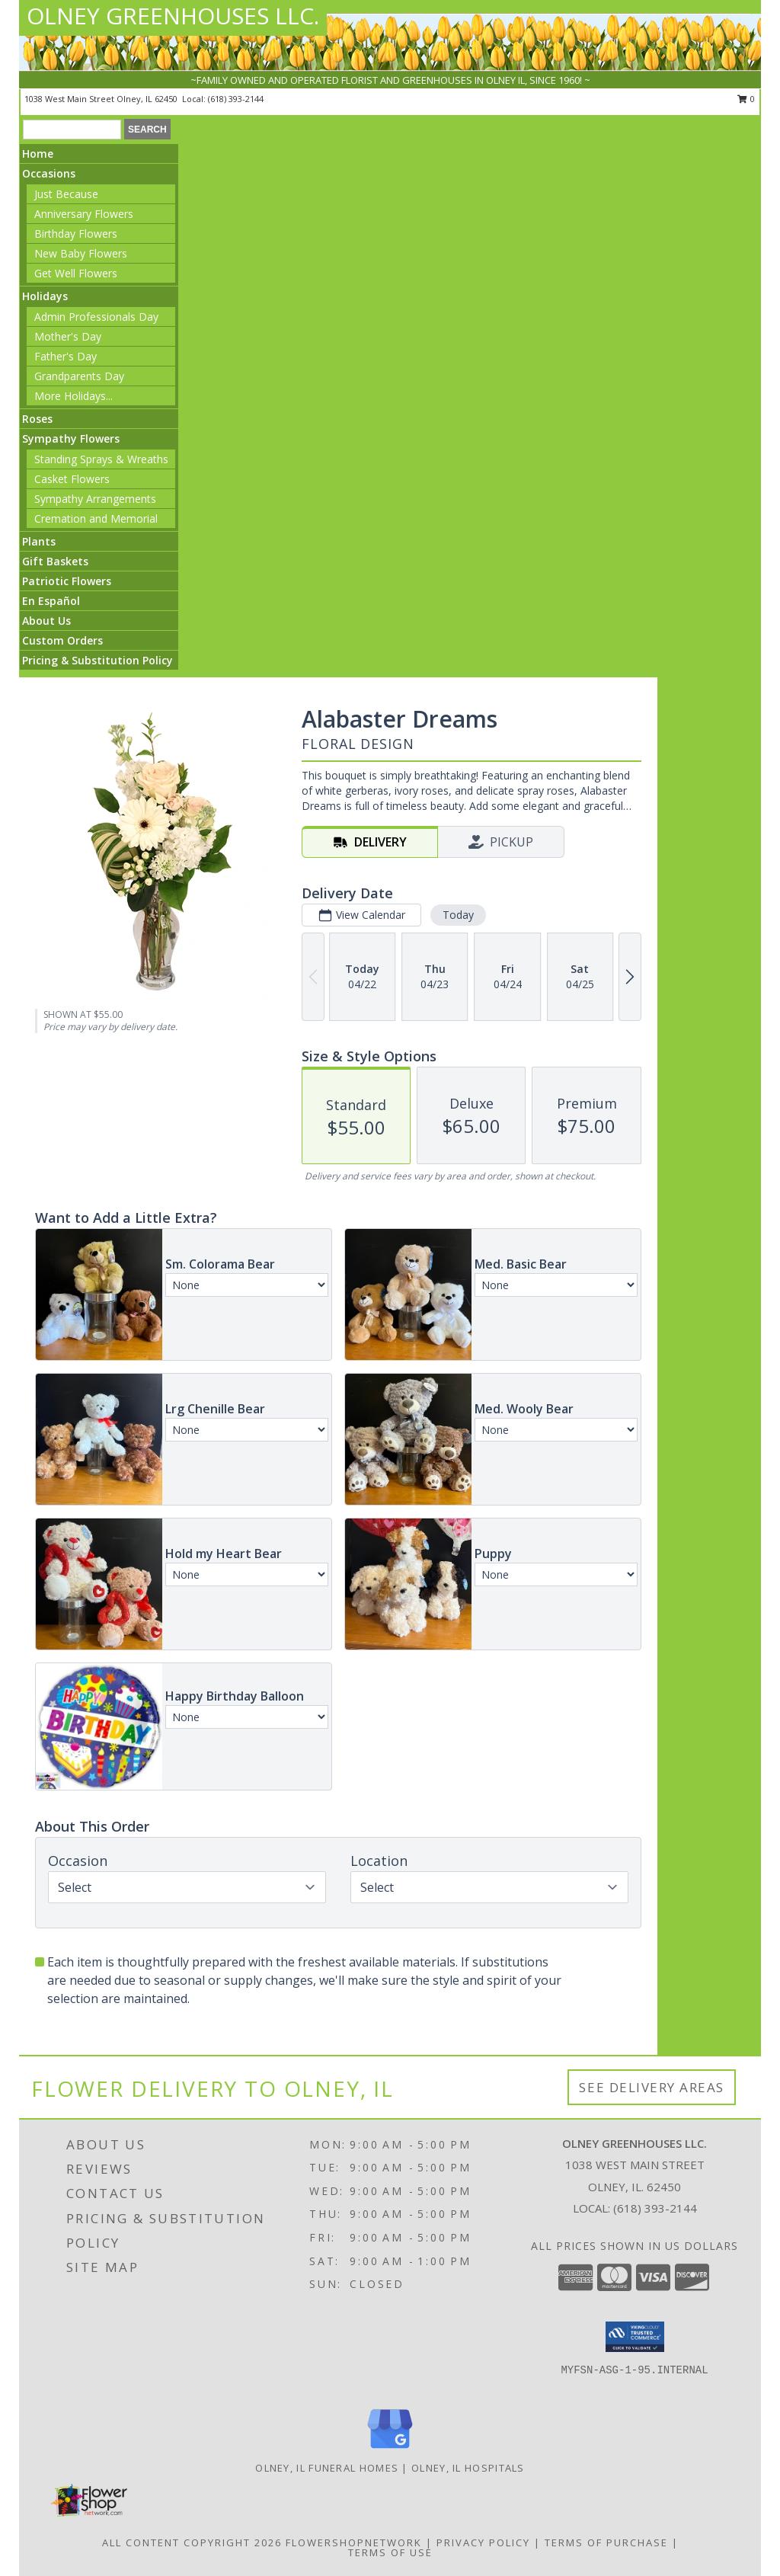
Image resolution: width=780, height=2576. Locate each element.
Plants (39, 541)
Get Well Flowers (75, 273)
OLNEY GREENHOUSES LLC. (173, 15)
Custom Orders (62, 640)
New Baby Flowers (80, 253)
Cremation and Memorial (96, 518)
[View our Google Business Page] (390, 2449)
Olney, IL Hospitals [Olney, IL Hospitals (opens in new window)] (468, 2468)
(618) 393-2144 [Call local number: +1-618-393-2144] (236, 98)
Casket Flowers (72, 479)
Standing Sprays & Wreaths (101, 459)
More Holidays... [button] (73, 396)
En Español (51, 601)
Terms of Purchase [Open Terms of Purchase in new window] (606, 2542)
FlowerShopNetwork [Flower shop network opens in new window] (354, 2542)
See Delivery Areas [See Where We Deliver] (651, 2087)
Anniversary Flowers (83, 213)
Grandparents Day (79, 376)
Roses (37, 418)
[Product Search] (72, 129)
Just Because (66, 194)
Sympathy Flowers (71, 438)
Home (37, 153)
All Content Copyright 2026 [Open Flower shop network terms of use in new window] (192, 2542)
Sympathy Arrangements (95, 498)
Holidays (45, 296)
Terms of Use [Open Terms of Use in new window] (390, 2552)
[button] (635, 2337)
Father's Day (65, 356)
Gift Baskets (55, 561)
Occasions (48, 173)
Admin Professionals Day (96, 316)
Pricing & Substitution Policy (97, 660)
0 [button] (746, 98)
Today (458, 914)
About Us (46, 620)
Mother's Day (67, 336)
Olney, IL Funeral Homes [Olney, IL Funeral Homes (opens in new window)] (326, 2468)
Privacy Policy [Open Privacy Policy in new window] (483, 2542)
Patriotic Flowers (66, 581)
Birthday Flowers (75, 233)
